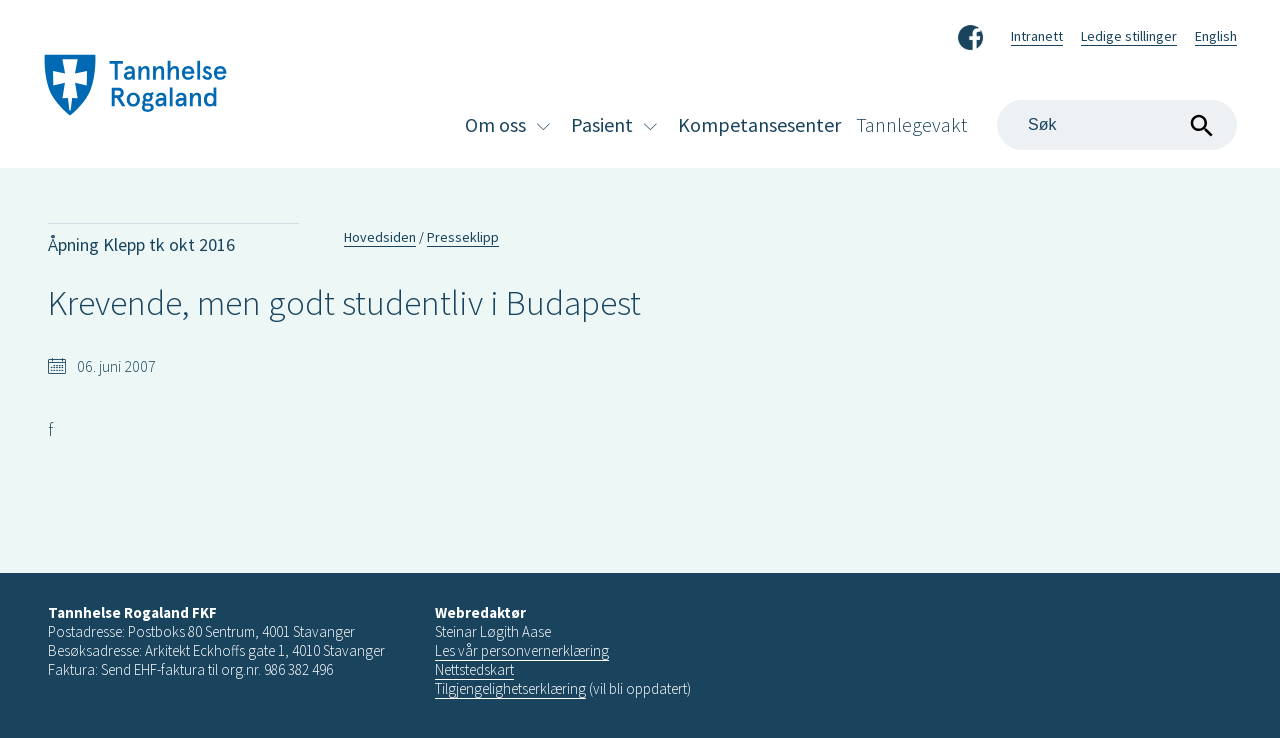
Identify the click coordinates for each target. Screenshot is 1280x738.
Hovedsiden (380, 237)
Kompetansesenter (759, 124)
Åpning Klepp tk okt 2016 (141, 244)
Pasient (602, 124)
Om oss (495, 124)
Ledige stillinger (1129, 36)
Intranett (1037, 36)
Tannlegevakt (911, 124)
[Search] (1117, 125)
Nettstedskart (474, 669)
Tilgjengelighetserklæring (510, 688)
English (1216, 36)
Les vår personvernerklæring (522, 650)
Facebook (970, 34)
